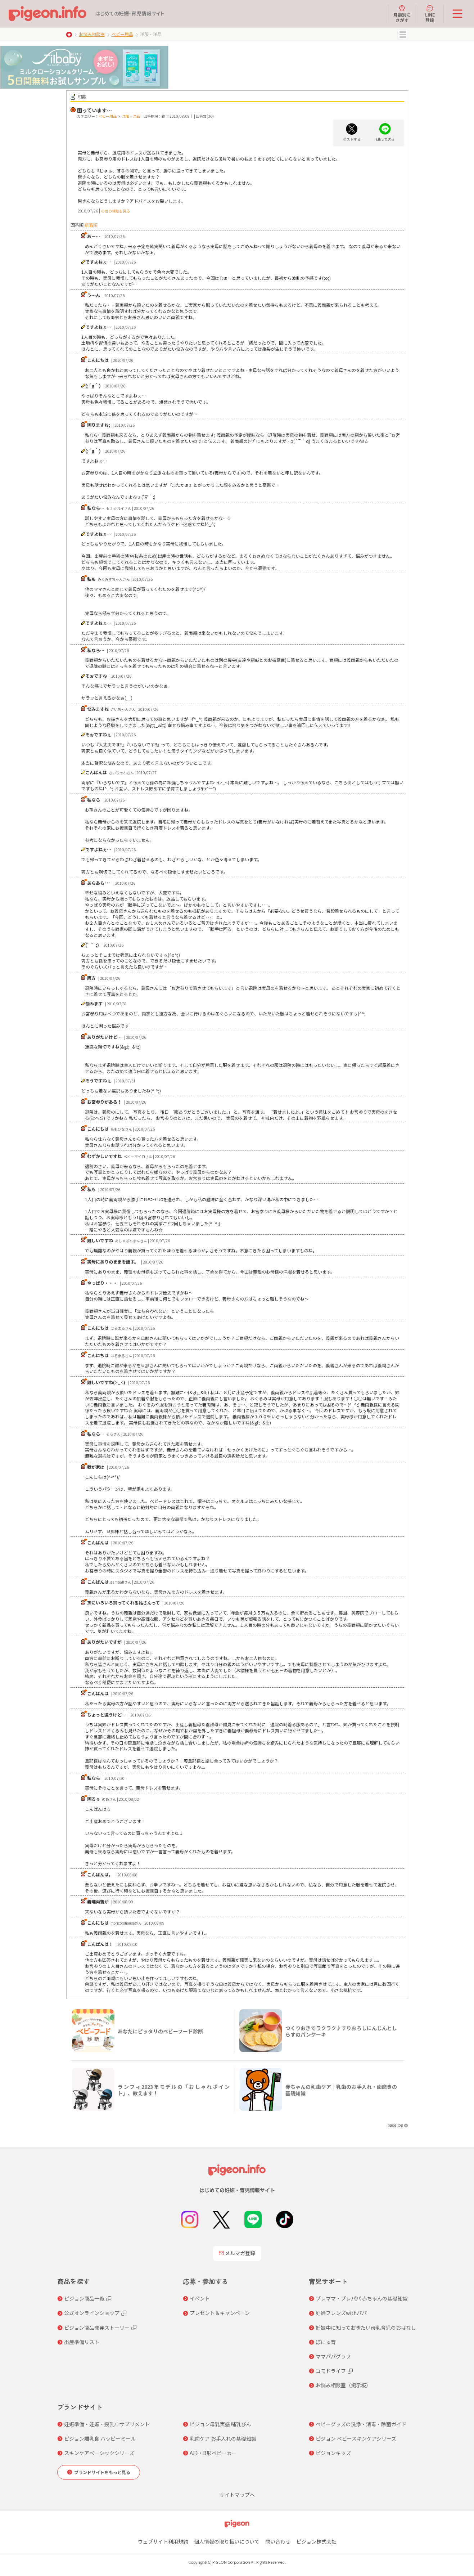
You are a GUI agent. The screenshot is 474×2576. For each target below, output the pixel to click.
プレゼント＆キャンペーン (220, 2312)
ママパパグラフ (333, 2356)
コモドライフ (331, 2370)
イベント (200, 2298)
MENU (402, 34)
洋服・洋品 (131, 116)
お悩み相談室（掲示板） (343, 2385)
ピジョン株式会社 (316, 2541)
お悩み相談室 (92, 34)
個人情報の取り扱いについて (226, 2541)
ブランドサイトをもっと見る (102, 2472)
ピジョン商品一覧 (84, 2298)
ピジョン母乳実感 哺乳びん (220, 2424)
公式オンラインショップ (91, 2312)
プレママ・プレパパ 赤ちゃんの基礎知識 (361, 2298)
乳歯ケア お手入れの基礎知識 (223, 2438)
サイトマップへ (237, 2494)
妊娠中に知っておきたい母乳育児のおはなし (366, 2327)
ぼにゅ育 (326, 2342)
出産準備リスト (81, 2342)
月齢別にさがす (402, 14)
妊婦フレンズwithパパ (341, 2312)
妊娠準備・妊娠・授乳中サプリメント (107, 2424)
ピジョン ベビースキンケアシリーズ (356, 2438)
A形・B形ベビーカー (213, 2452)
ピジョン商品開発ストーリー (97, 2327)
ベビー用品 (122, 34)
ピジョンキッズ (333, 2452)
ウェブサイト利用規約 (163, 2541)
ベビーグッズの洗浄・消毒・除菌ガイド (361, 2424)
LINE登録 (430, 14)
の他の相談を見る (115, 211)
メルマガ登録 (237, 2253)
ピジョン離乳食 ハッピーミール (100, 2438)
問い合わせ (277, 2541)
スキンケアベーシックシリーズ (99, 2452)
